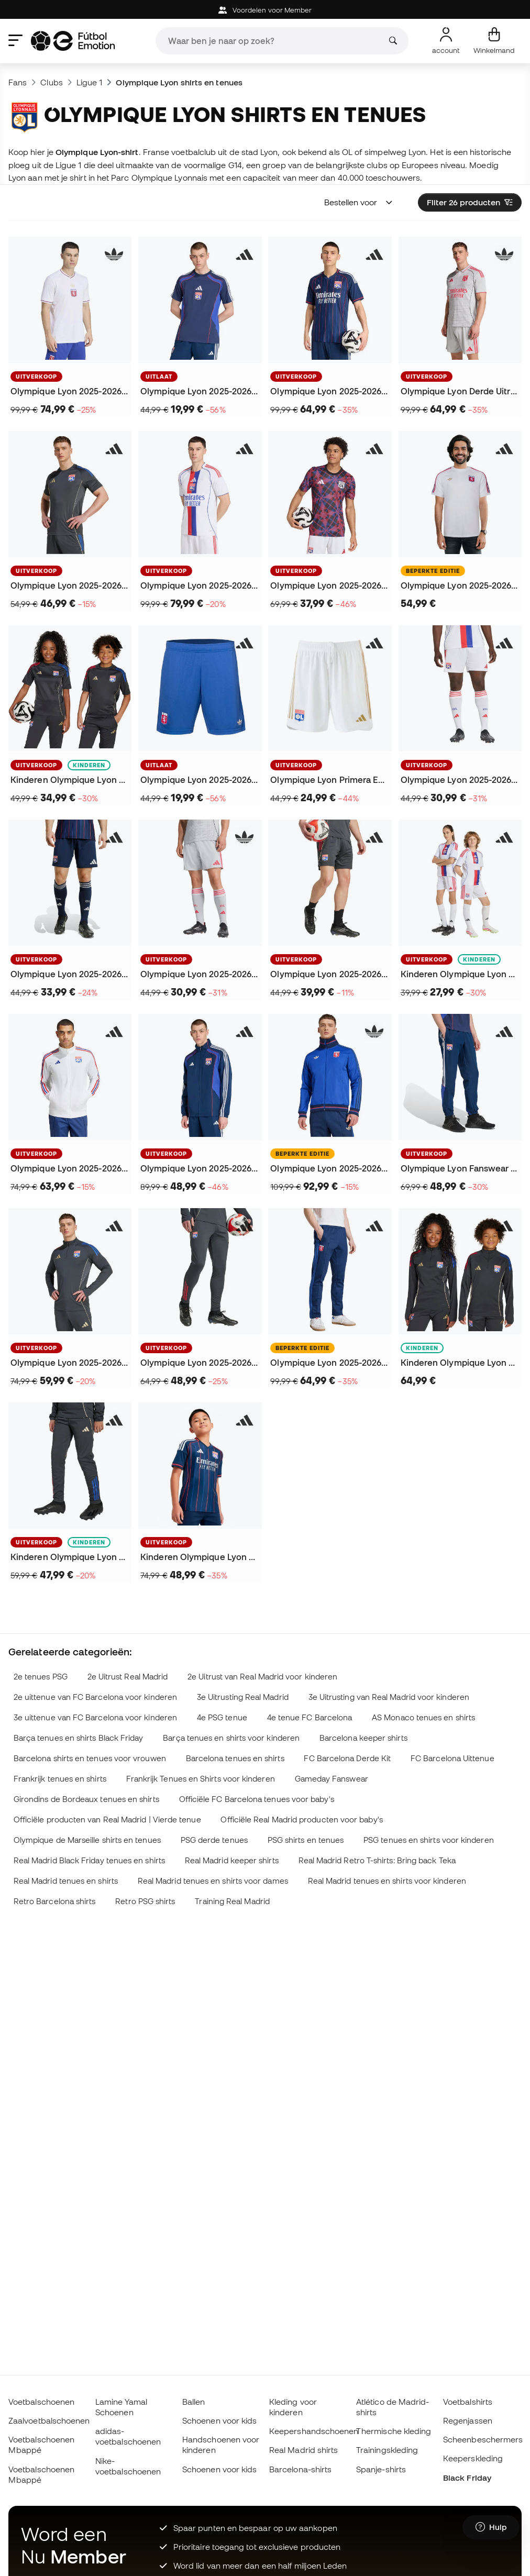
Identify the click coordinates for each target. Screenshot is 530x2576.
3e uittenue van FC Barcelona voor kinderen (95, 1717)
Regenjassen (467, 2420)
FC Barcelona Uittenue (452, 1758)
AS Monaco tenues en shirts (423, 1717)
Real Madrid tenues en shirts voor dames (213, 1880)
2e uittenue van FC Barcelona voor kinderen (95, 1697)
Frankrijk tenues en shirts (60, 1778)
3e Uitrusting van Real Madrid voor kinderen (388, 1697)
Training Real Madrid (232, 1901)
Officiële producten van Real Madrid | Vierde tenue (107, 1819)
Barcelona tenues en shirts (235, 1758)
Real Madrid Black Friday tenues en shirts (89, 1860)
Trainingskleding (387, 2450)
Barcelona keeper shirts (363, 1737)
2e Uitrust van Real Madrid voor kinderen (262, 1676)
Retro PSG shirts (145, 1901)
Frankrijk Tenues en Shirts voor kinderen (200, 1778)
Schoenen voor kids (219, 2420)
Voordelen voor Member (265, 10)
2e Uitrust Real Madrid (127, 1676)
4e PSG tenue (222, 1717)
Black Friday (467, 2477)
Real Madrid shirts (303, 2450)
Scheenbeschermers (483, 2439)
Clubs (51, 82)
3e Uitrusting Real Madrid (243, 1697)
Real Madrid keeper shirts (232, 1860)
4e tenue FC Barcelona (309, 1717)
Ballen (193, 2401)
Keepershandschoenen (313, 2431)
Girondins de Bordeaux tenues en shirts (86, 1799)
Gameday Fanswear (331, 1778)
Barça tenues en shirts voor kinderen (231, 1737)
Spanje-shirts (381, 2469)
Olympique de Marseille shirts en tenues (87, 1840)
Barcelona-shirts (300, 2469)
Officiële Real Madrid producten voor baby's (301, 1819)
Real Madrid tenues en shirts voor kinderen (387, 1880)
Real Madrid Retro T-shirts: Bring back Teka (377, 1860)
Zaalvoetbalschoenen (49, 2420)
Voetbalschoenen (41, 2401)
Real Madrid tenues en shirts (66, 1880)
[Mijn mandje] (494, 40)
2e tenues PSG (41, 1676)
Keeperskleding (473, 2458)
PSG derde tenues (214, 1840)
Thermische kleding (393, 2431)
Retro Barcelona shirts (55, 1901)
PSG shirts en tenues (306, 1840)
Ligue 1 (89, 82)
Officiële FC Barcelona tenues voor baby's (256, 1799)
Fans (17, 82)
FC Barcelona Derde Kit (347, 1758)
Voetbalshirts (467, 2401)
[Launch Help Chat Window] (491, 2527)
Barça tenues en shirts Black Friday (78, 1737)
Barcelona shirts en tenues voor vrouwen (90, 1758)
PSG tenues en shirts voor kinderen (428, 1840)
